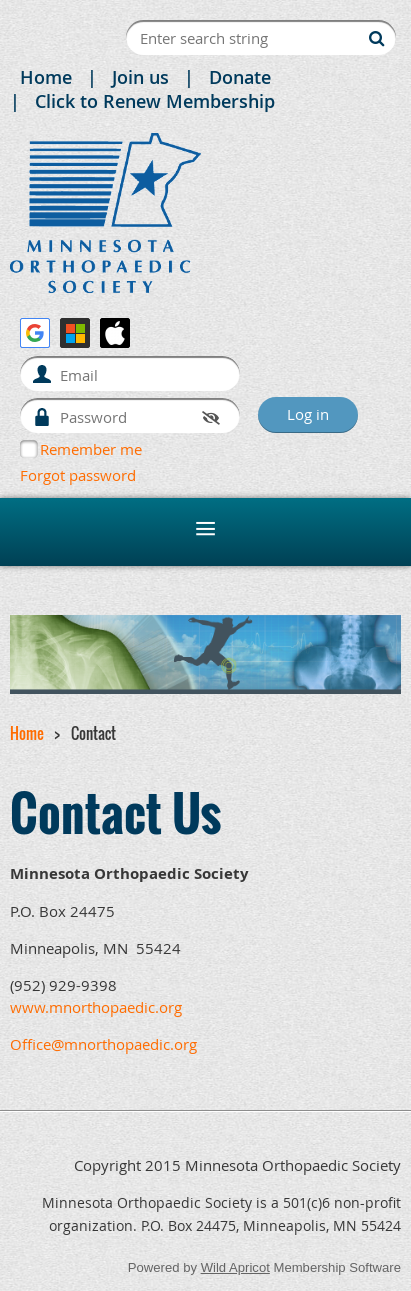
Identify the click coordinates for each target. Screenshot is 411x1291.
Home (46, 77)
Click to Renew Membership (155, 101)
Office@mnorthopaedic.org (103, 1044)
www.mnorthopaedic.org (96, 1007)
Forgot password (78, 475)
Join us (140, 77)
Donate (240, 77)
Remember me (91, 449)
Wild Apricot (235, 1267)
